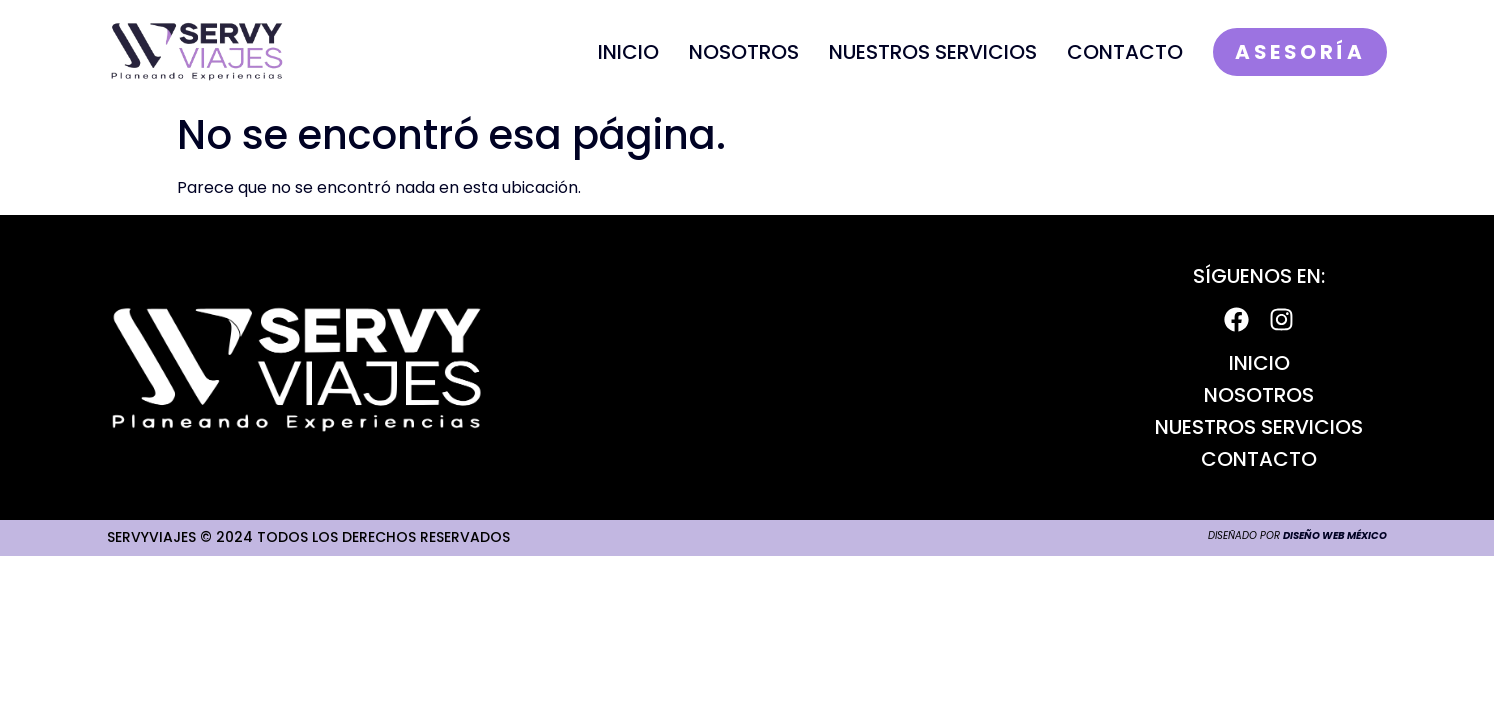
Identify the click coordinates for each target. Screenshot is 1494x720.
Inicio (628, 52)
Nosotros (744, 52)
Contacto (1125, 52)
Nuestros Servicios (933, 52)
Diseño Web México (1335, 535)
